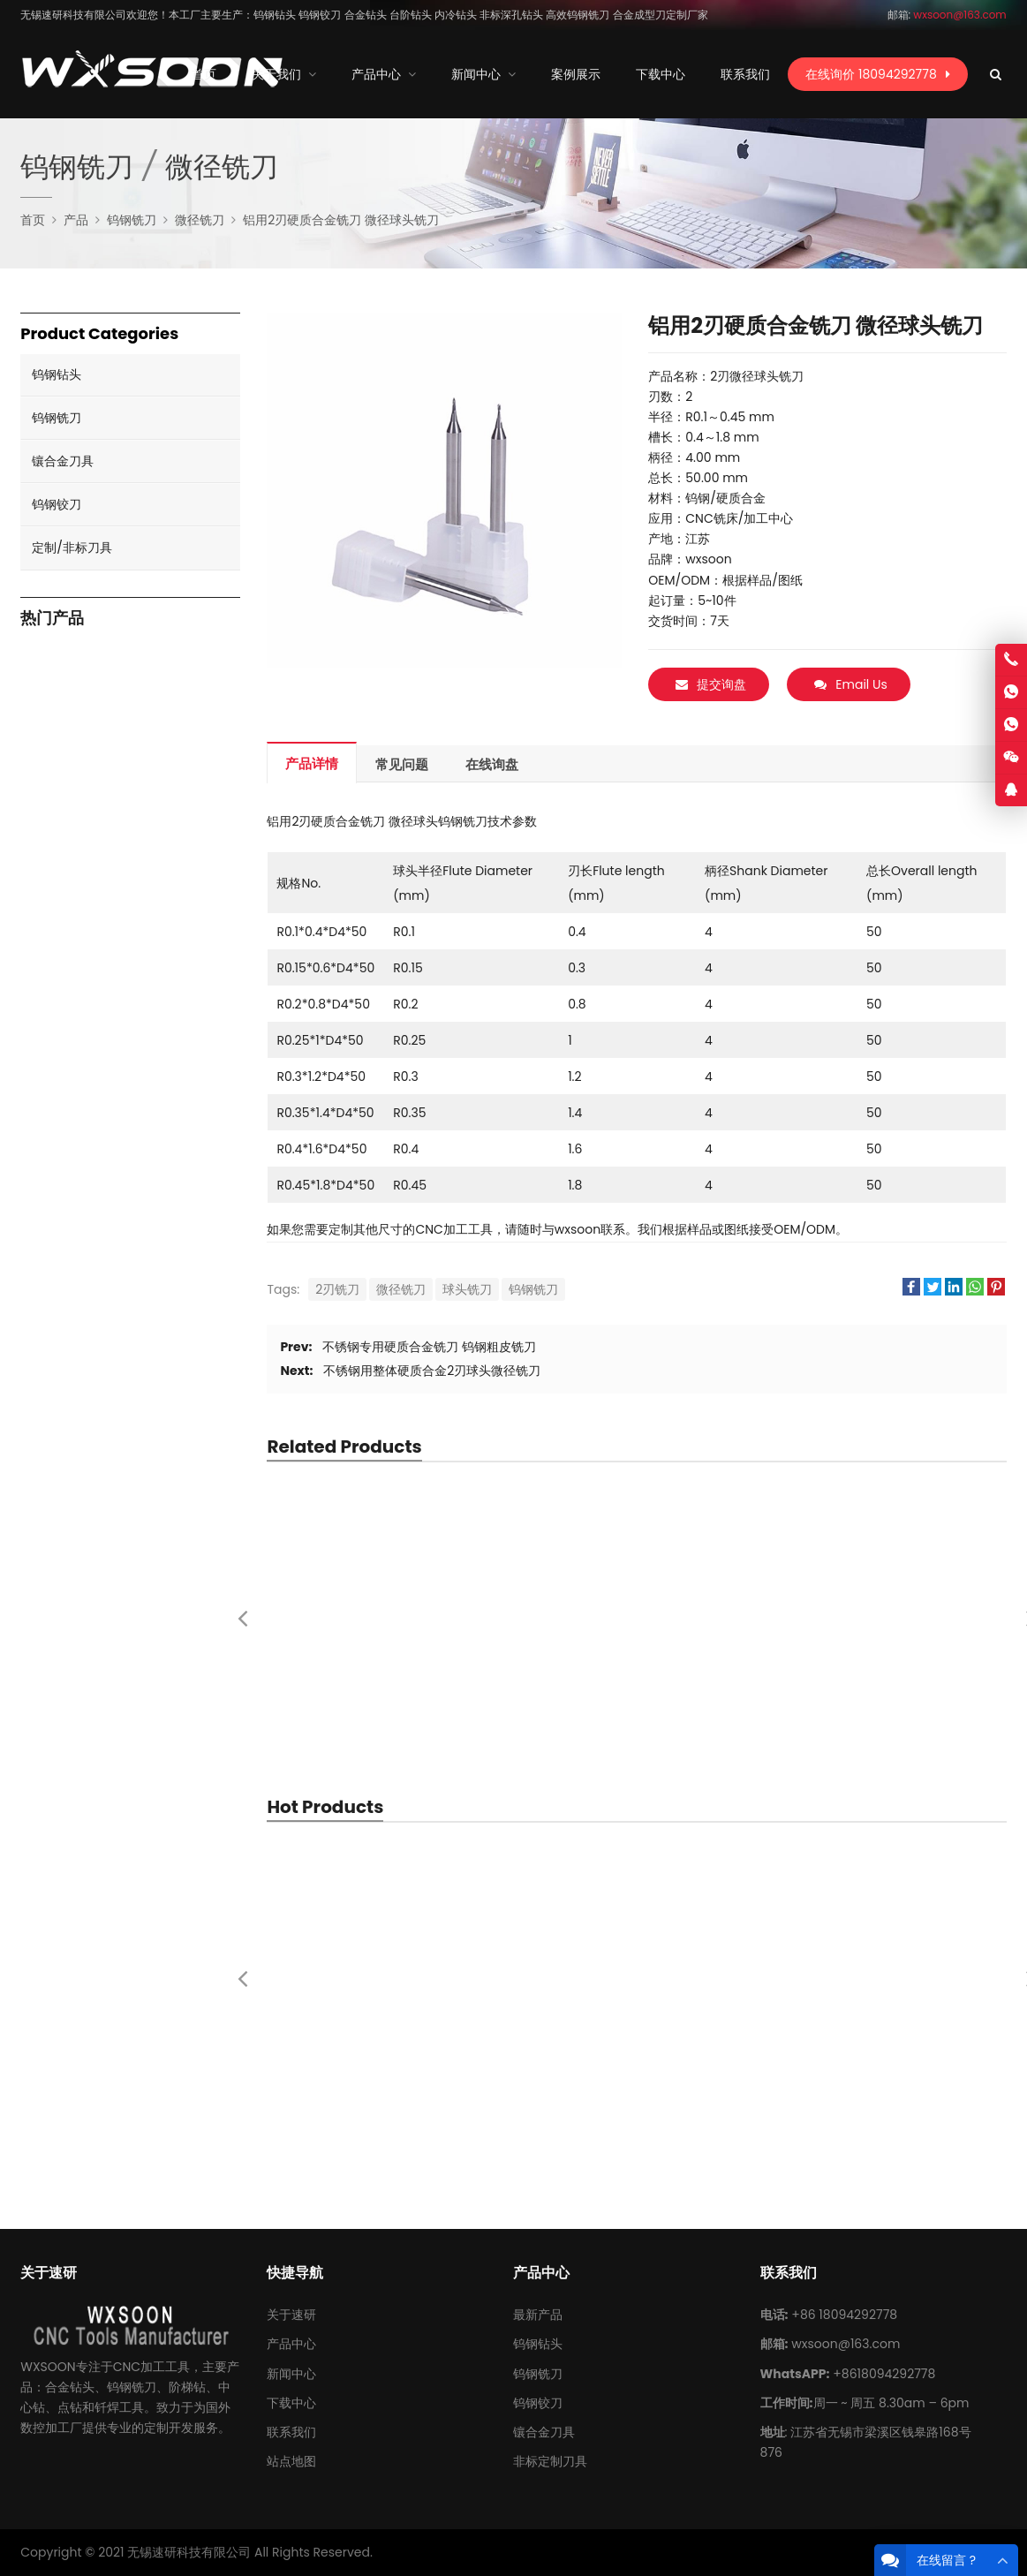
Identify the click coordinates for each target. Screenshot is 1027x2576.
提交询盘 (711, 684)
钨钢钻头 (56, 374)
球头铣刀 (467, 1289)
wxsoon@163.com (845, 2344)
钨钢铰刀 (56, 504)
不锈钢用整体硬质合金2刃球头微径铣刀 (431, 1370)
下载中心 (291, 2403)
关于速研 (291, 2314)
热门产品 (52, 618)
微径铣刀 (401, 1289)
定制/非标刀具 (72, 547)
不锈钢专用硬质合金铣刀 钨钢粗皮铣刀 (429, 1347)
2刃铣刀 (337, 1289)
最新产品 (538, 2314)
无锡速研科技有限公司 (189, 2552)
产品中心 (291, 2344)
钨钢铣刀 (533, 1289)
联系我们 (291, 2432)
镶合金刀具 (63, 461)
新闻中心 (291, 2374)
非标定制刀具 (550, 2461)
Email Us (850, 684)
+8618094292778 (884, 2374)
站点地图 (291, 2461)
